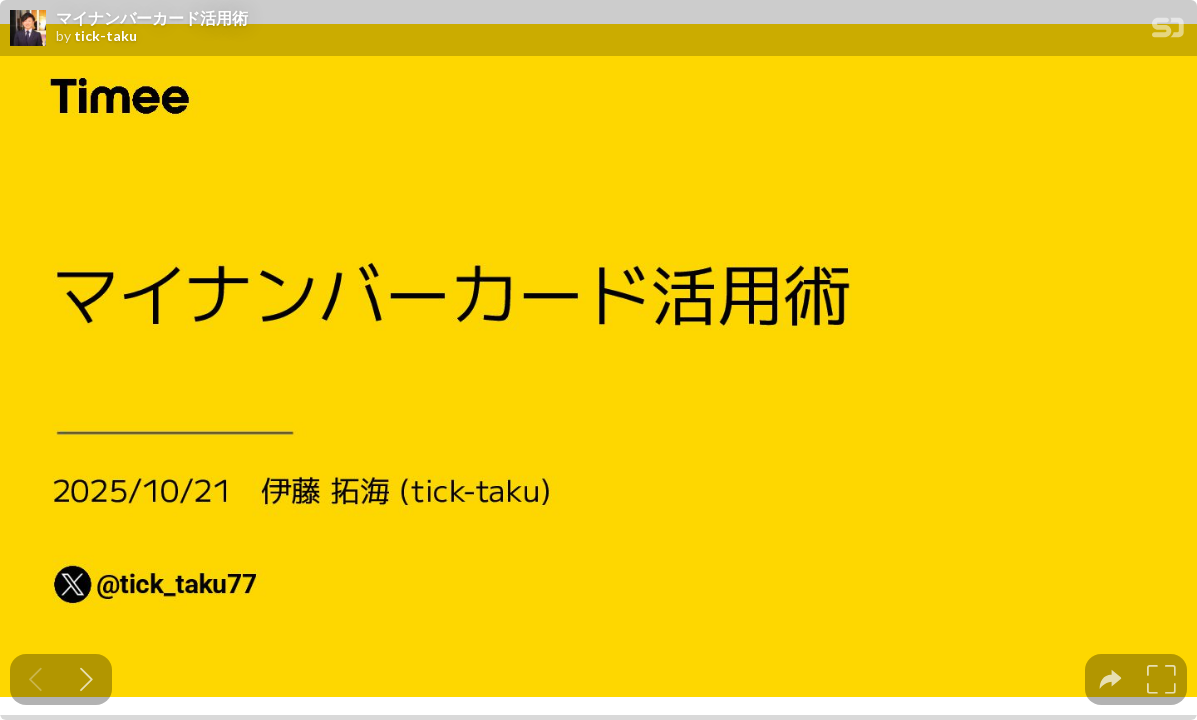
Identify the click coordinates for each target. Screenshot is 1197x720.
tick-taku (105, 36)
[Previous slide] (35, 679)
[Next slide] (86, 679)
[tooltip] (1110, 679)
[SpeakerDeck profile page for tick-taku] (28, 29)
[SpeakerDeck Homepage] (1168, 31)
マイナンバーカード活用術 (152, 18)
